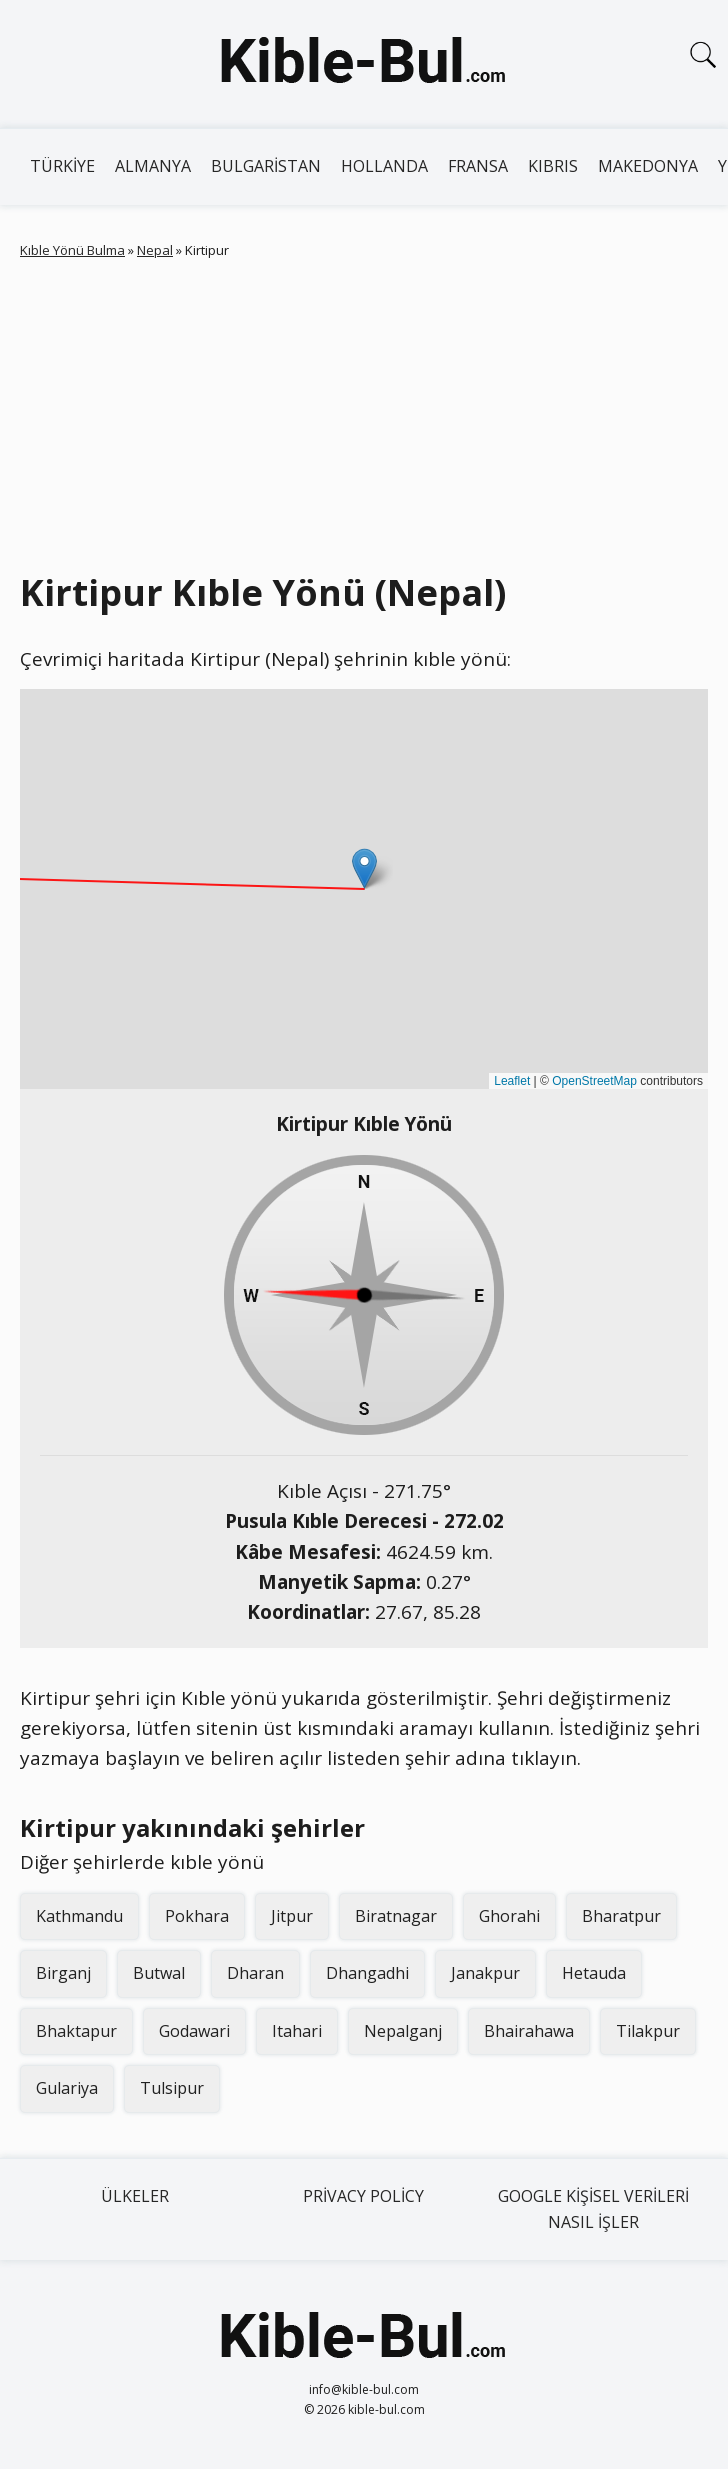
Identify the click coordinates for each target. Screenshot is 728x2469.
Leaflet (512, 1081)
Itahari (297, 2031)
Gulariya (67, 2088)
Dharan (255, 1973)
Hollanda (384, 166)
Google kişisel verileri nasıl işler (593, 2209)
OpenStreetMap (594, 1081)
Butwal (159, 1973)
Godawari (194, 2031)
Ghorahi (509, 1916)
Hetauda (594, 1973)
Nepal (155, 250)
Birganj (63, 1973)
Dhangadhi (367, 1973)
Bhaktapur (76, 2031)
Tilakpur (648, 2031)
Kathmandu (79, 1916)
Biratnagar (396, 1916)
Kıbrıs (553, 166)
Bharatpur (621, 1916)
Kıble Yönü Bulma (72, 250)
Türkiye (62, 166)
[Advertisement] (374, 411)
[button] (364, 868)
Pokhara (197, 1916)
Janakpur (485, 1973)
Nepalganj (403, 2031)
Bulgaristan (266, 166)
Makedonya (648, 166)
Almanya (153, 166)
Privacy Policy (363, 2196)
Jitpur (292, 1916)
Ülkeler (135, 2196)
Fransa (478, 166)
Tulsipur (172, 2088)
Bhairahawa (529, 2031)
